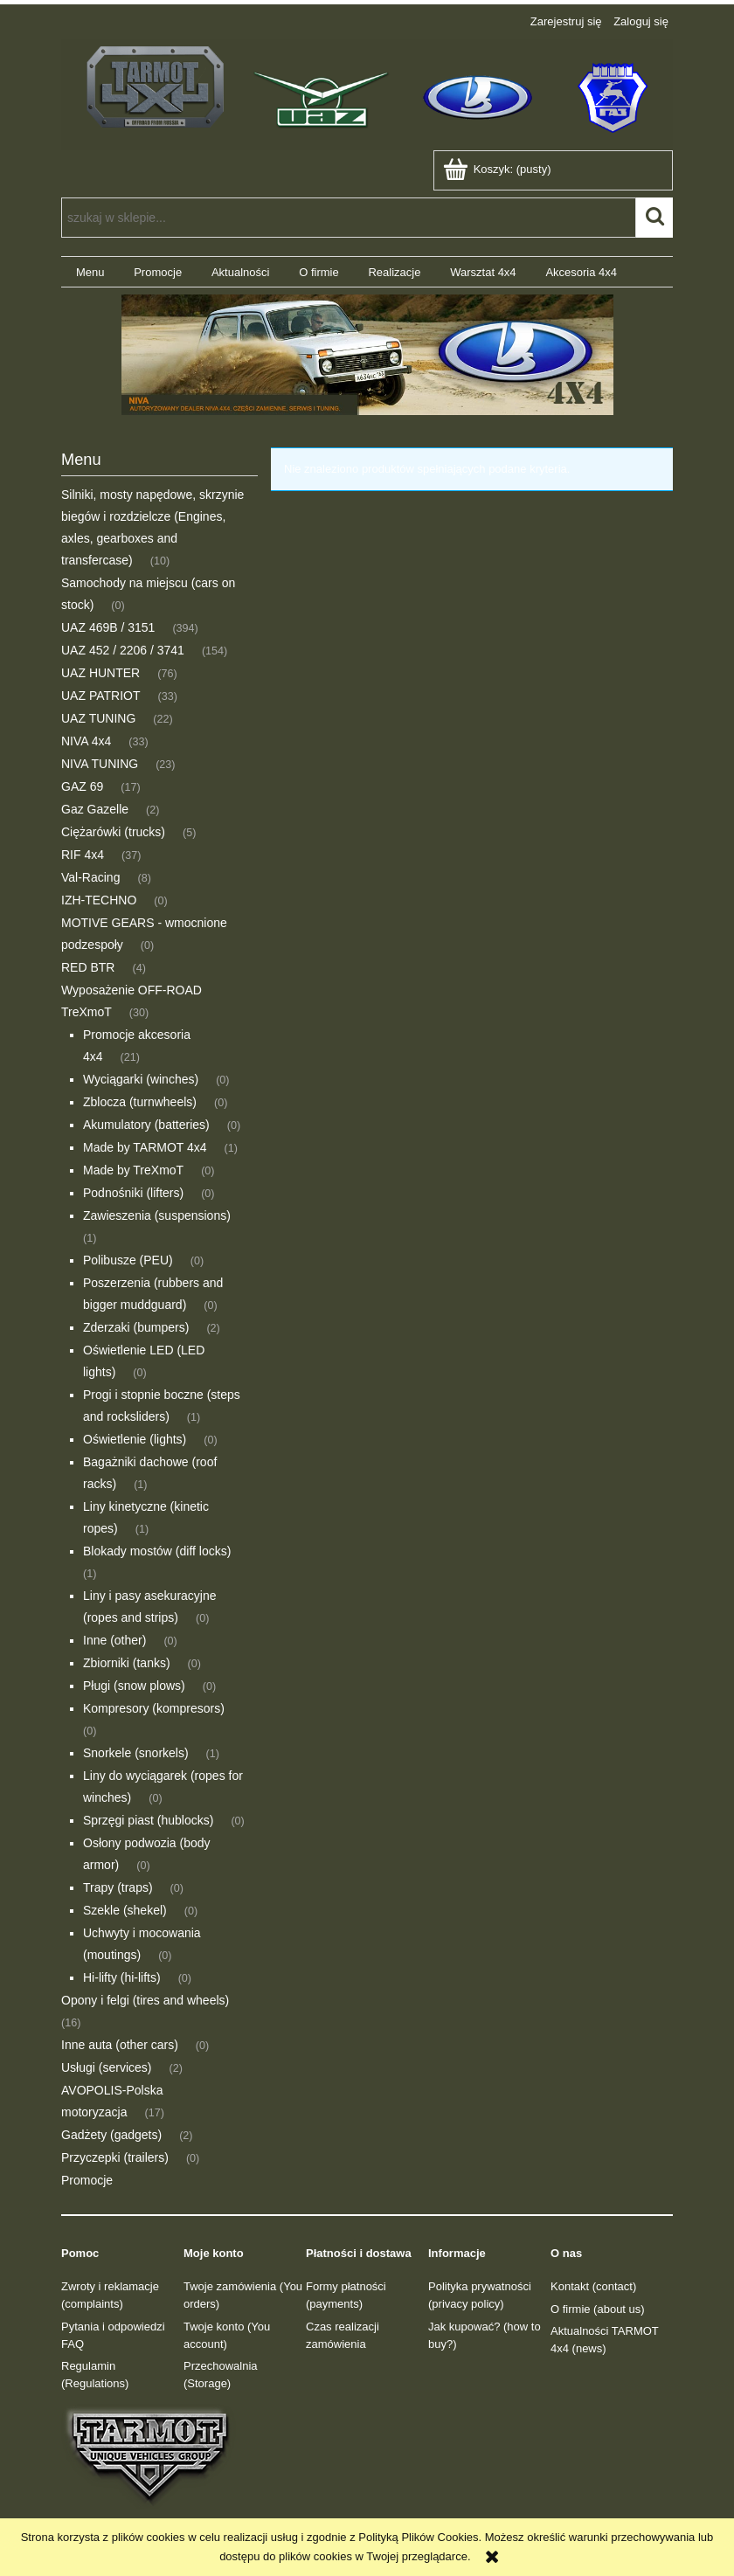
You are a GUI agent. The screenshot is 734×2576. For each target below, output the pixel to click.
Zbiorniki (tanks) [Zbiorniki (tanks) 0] (126, 1663)
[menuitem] (90, 272)
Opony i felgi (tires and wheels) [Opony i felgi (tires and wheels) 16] (145, 2000)
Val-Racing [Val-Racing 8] (90, 877)
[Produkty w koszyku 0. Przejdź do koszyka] (498, 169)
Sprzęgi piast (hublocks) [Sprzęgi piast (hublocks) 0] (148, 1820)
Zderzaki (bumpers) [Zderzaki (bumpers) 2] (136, 1327)
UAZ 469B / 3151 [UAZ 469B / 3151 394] (108, 627)
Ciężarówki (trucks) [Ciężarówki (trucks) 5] (113, 832)
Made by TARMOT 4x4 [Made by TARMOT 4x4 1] (145, 1147)
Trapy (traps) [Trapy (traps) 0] (118, 1887)
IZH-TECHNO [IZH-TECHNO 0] (98, 900)
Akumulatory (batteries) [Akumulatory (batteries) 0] (146, 1125)
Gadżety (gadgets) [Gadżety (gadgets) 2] (111, 2135)
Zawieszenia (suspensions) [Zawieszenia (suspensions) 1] (157, 1215)
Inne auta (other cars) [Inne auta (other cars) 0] (119, 2045)
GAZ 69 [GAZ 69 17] (82, 786)
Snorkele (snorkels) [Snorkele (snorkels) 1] (136, 1753)
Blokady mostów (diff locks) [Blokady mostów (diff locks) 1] (157, 1551)
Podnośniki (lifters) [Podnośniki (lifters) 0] (133, 1193)
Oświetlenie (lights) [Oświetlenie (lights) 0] (134, 1439)
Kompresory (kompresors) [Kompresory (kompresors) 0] (154, 1708)
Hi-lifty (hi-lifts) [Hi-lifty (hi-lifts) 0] (122, 1977)
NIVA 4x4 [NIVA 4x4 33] (86, 741)
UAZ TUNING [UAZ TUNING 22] (98, 718)
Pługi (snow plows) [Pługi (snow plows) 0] (134, 1686)
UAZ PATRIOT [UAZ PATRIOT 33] (100, 696)
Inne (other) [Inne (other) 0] (114, 1640)
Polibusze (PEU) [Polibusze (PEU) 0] (128, 1260)
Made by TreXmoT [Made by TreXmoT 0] (133, 1170)
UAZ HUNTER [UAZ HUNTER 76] (100, 673)
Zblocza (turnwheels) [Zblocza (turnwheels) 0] (140, 1102)
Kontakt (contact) (593, 2286)
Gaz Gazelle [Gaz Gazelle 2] (94, 809)
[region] (367, 355)
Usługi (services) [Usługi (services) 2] (106, 2067)
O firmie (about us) (597, 2309)
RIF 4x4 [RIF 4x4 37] (82, 855)
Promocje (87, 2180)
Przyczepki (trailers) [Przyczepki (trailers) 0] (115, 2157)
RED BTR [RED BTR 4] (87, 967)
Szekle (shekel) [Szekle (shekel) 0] (125, 1910)
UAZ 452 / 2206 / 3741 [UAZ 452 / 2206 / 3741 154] (122, 650)
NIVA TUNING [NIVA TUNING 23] (99, 764)
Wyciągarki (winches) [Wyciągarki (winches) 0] (140, 1079)
